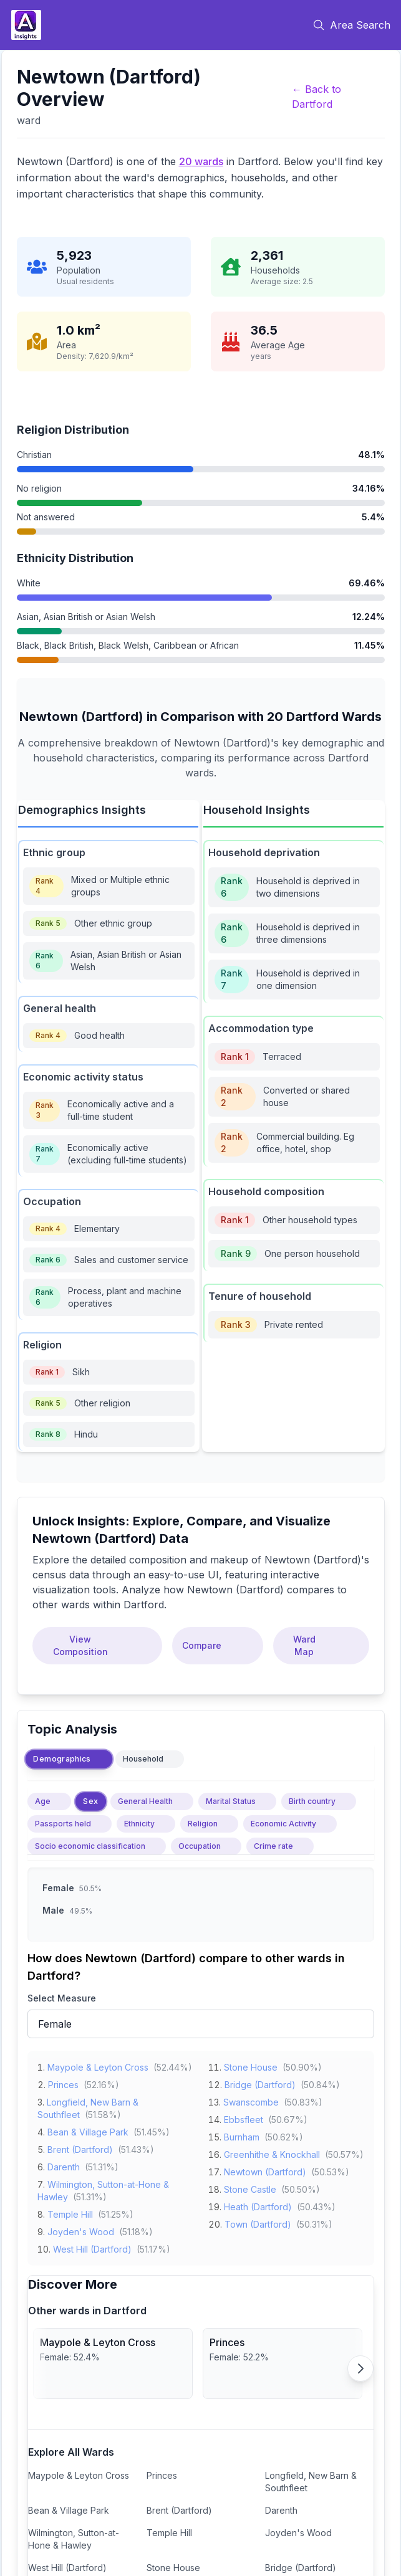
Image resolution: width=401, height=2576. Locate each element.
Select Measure (61, 1998)
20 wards (201, 161)
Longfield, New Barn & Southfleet (311, 2481)
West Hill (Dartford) (92, 2246)
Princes (63, 2082)
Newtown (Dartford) (265, 2169)
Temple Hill (70, 2211)
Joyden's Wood (80, 2229)
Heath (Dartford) (258, 2204)
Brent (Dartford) (80, 2147)
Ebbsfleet (243, 2117)
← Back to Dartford (316, 96)
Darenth (63, 2164)
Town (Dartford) (258, 2221)
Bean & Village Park (87, 2129)
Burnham (241, 2134)
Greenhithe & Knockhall (272, 2152)
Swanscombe (251, 2099)
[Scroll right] (360, 2368)
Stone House (251, 2064)
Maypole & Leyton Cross (97, 2064)
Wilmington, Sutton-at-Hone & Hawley (73, 2538)
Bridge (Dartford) (260, 2082)
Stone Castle (250, 2187)
